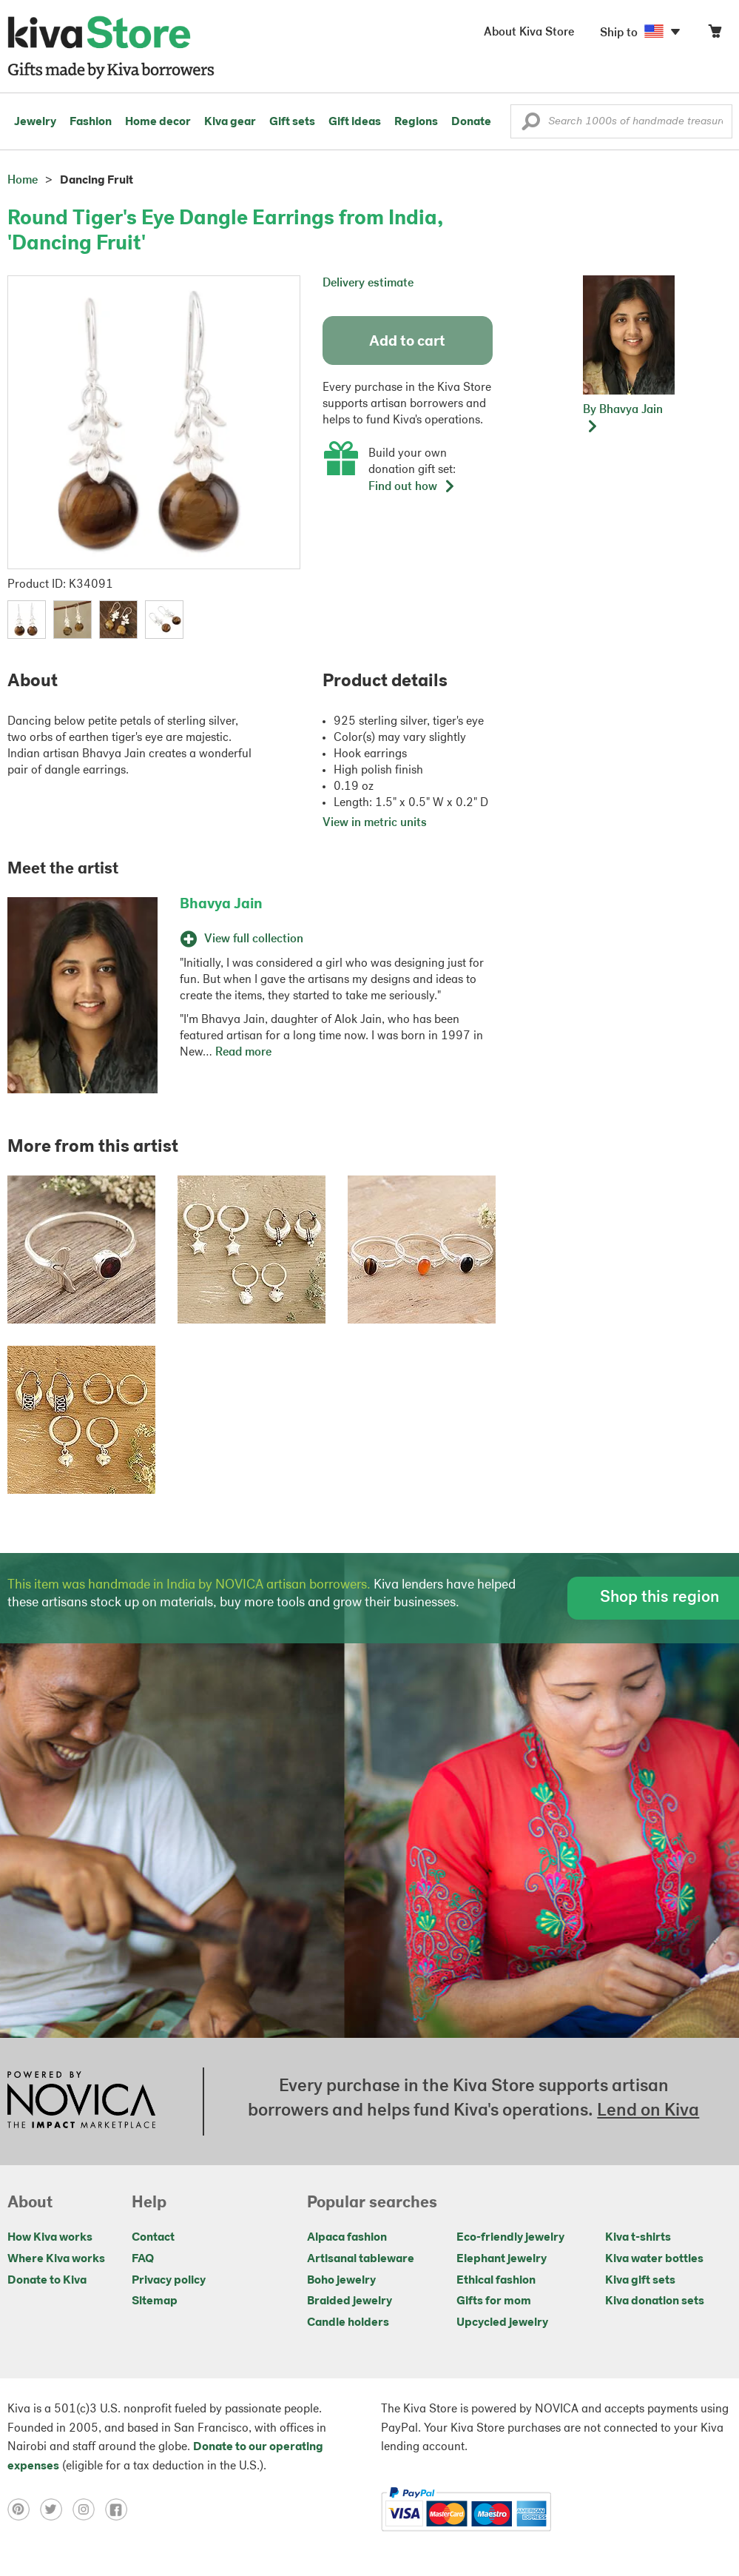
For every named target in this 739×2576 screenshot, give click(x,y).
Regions (416, 122)
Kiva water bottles (654, 2259)
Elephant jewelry (501, 2259)
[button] (531, 125)
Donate (471, 122)
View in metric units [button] (375, 823)
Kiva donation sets (654, 2301)
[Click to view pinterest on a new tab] (23, 2509)
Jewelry (35, 122)
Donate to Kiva (47, 2281)
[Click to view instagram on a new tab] (88, 2509)
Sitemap (155, 2301)
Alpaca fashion (347, 2238)
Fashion (91, 122)
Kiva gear (230, 122)
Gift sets (292, 122)
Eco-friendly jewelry (510, 2238)
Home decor (158, 122)
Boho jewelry (341, 2281)
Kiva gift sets (640, 2281)
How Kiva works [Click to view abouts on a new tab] (49, 2238)
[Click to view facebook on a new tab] (120, 2509)
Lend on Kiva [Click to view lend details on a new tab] (648, 2111)
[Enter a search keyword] (621, 121)
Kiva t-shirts (638, 2238)
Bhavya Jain (221, 904)
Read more (243, 1053)
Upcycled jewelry (502, 2323)
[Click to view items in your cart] (714, 34)
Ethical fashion (496, 2281)
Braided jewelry (349, 2301)
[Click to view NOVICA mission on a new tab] (81, 2101)
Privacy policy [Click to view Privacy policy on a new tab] (169, 2281)
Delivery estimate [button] (368, 283)
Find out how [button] (412, 487)
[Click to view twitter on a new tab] (56, 2509)
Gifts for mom (493, 2301)
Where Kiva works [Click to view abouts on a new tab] (56, 2259)
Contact (153, 2238)
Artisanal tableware (360, 2259)
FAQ (143, 2259)
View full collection (241, 939)
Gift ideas (354, 122)
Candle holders (348, 2323)
